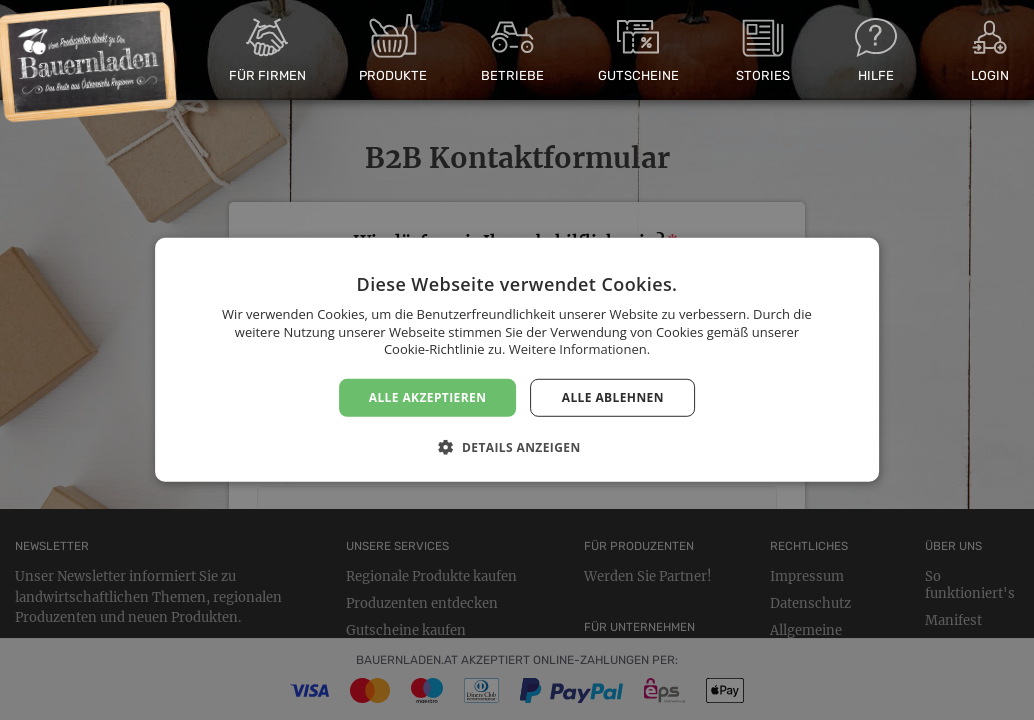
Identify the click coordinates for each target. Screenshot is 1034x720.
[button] (516, 447)
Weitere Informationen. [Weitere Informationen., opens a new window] (579, 349)
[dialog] (517, 360)
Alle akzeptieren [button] (428, 397)
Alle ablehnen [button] (613, 397)
